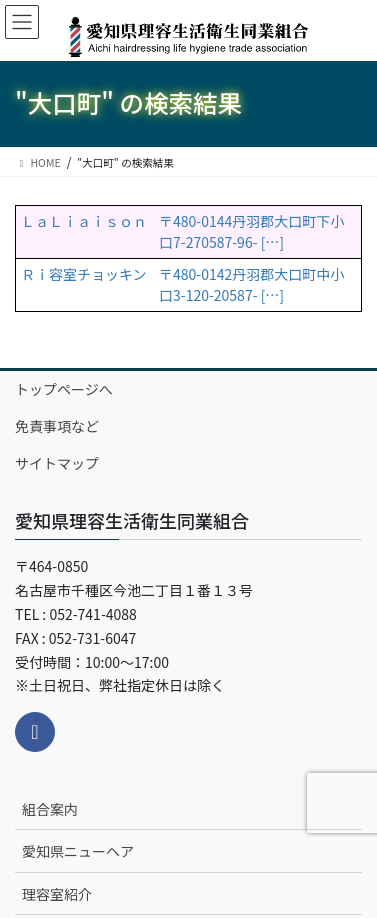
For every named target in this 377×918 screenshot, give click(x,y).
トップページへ (64, 389)
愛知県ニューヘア (78, 851)
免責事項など (57, 426)
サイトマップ (57, 463)
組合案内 (50, 809)
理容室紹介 (57, 894)
